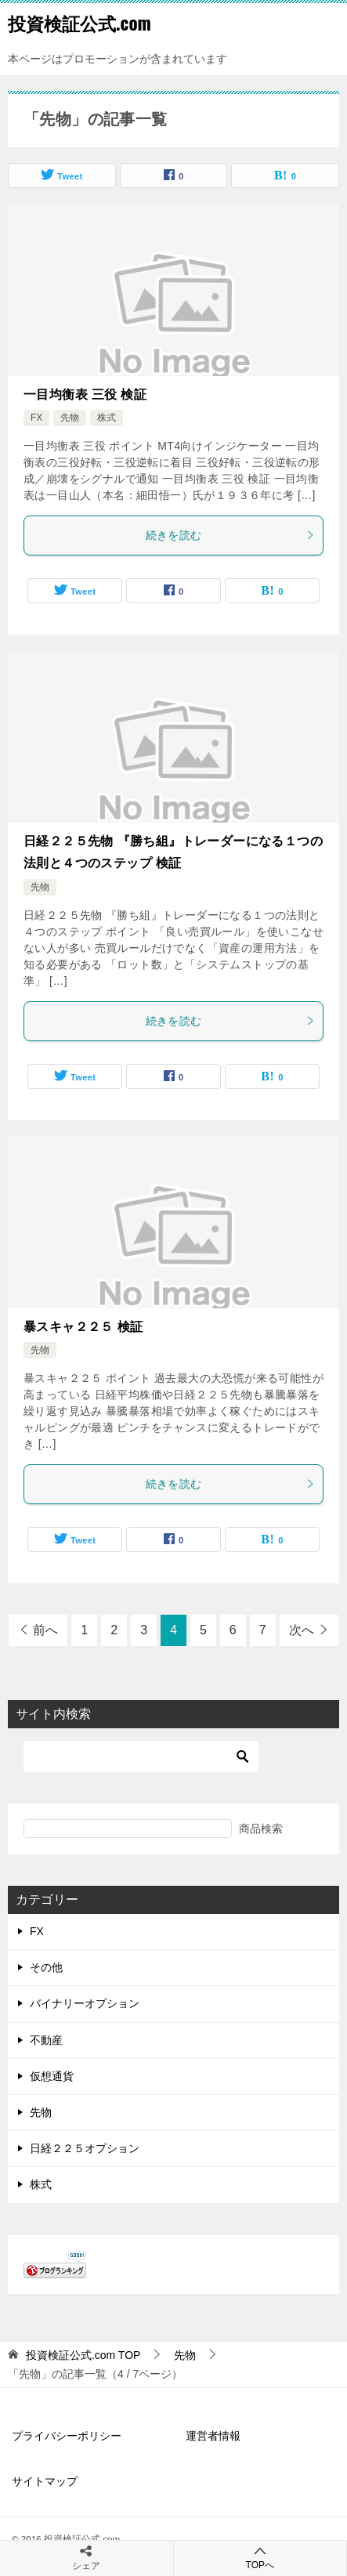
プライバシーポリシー (66, 2435)
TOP (83, 2355)
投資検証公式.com (79, 22)
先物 (69, 417)
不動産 (46, 2040)
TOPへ (260, 2558)
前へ (45, 1630)
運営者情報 (213, 2435)
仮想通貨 (52, 2076)
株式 (106, 417)
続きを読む (231, 535)
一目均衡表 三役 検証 (84, 394)
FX (36, 417)
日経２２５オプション (84, 2148)
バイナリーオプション (84, 2003)
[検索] (140, 1756)
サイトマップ (45, 2481)
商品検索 (261, 1828)
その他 (46, 1967)
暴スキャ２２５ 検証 (83, 1326)
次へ (301, 1630)
